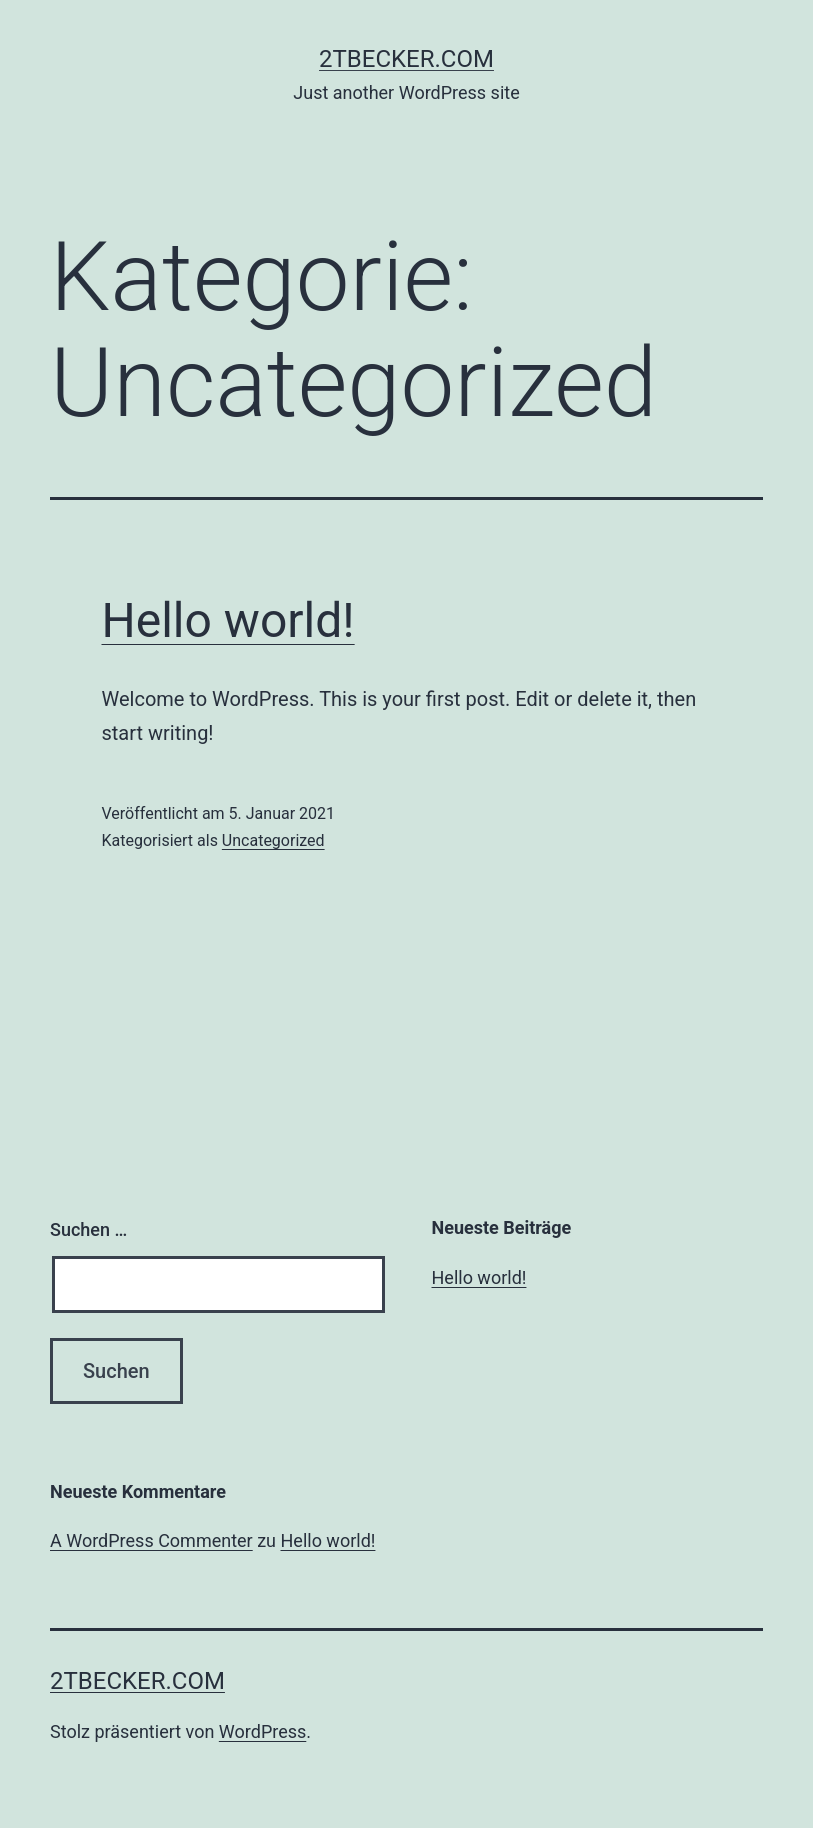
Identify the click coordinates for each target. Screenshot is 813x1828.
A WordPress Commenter (151, 1540)
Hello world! (228, 620)
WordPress (262, 1731)
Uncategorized (273, 840)
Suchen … (88, 1229)
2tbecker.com (406, 59)
